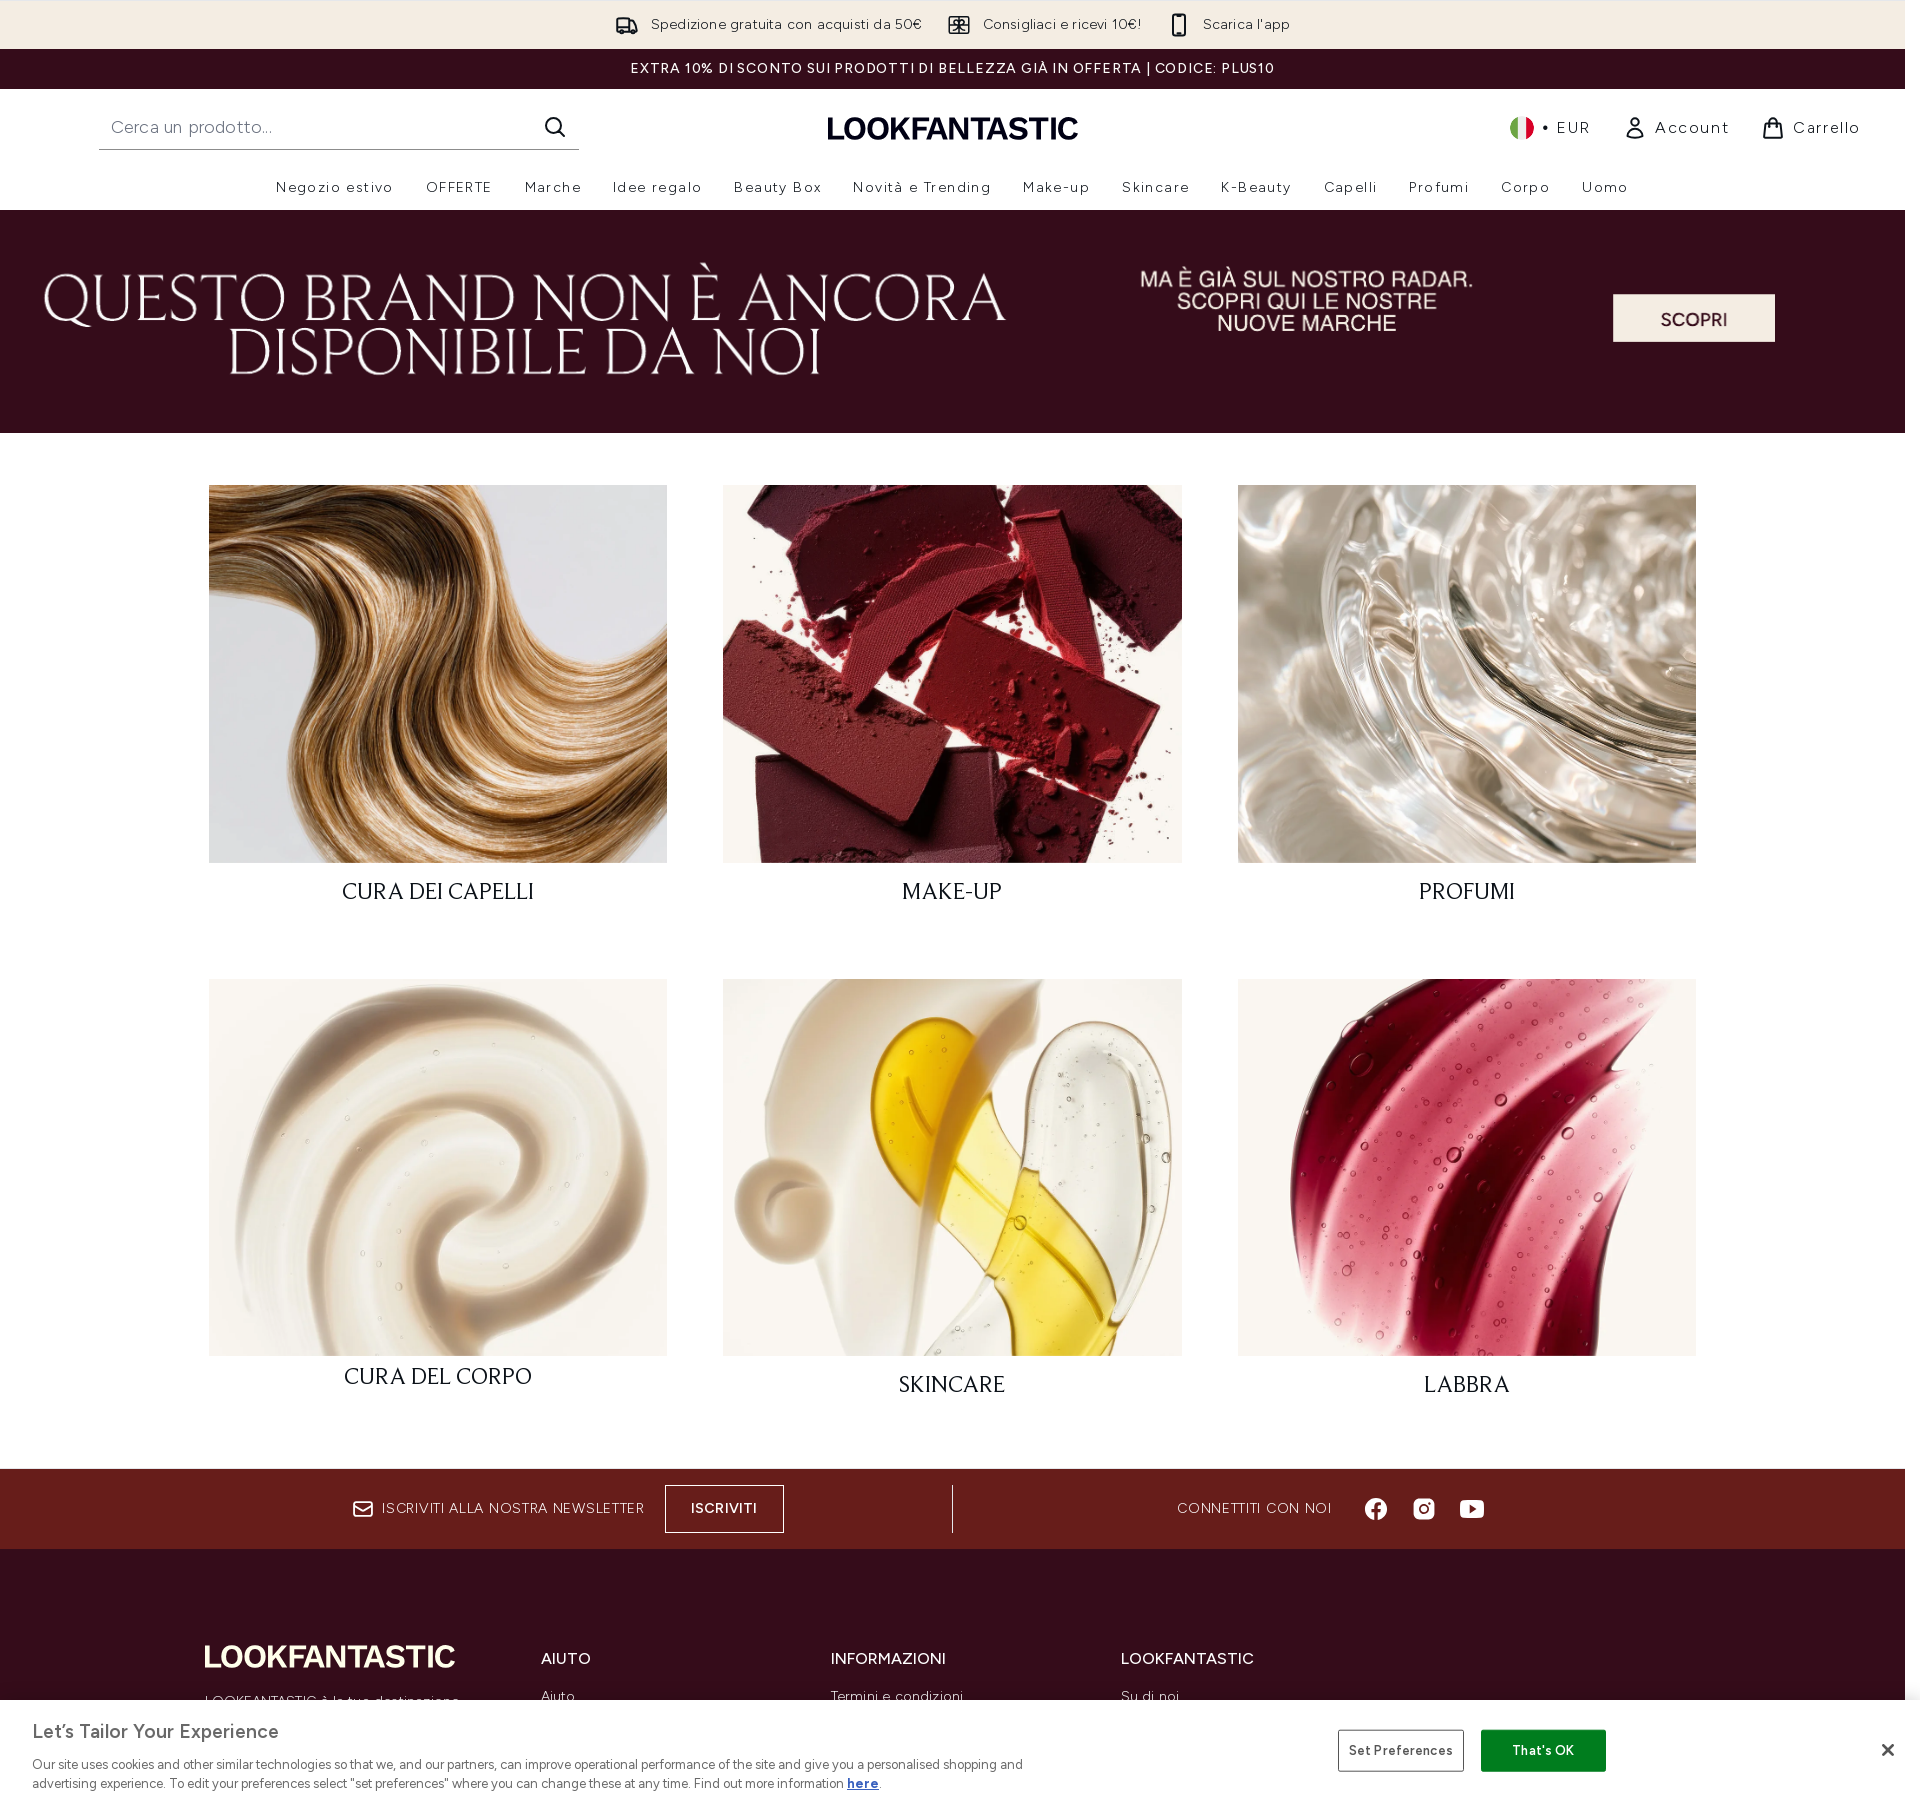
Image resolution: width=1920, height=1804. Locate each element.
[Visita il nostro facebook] (1376, 1509)
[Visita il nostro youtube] (1472, 1509)
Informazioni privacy (899, 1744)
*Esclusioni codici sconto (916, 1792)
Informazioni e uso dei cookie (930, 1768)
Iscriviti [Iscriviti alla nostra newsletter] (724, 1508)
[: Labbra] (1467, 1197)
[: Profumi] (1467, 703)
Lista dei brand (1171, 1720)
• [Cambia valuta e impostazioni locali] (1550, 128)
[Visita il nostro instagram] (1424, 1509)
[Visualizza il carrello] (1811, 128)
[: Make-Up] (952, 703)
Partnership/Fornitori (1189, 1792)
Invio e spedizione (891, 1720)
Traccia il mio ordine (608, 1792)
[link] (1676, 128)
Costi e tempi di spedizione (633, 1744)
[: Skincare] (952, 1197)
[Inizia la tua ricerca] (339, 127)
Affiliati (1144, 1768)
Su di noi (1150, 1696)
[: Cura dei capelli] (438, 703)
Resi (554, 1720)
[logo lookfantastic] (953, 127)
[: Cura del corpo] (438, 1197)
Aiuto (558, 1696)
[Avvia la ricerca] (555, 127)
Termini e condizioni (897, 1696)
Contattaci (576, 1768)
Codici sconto (1168, 1744)
